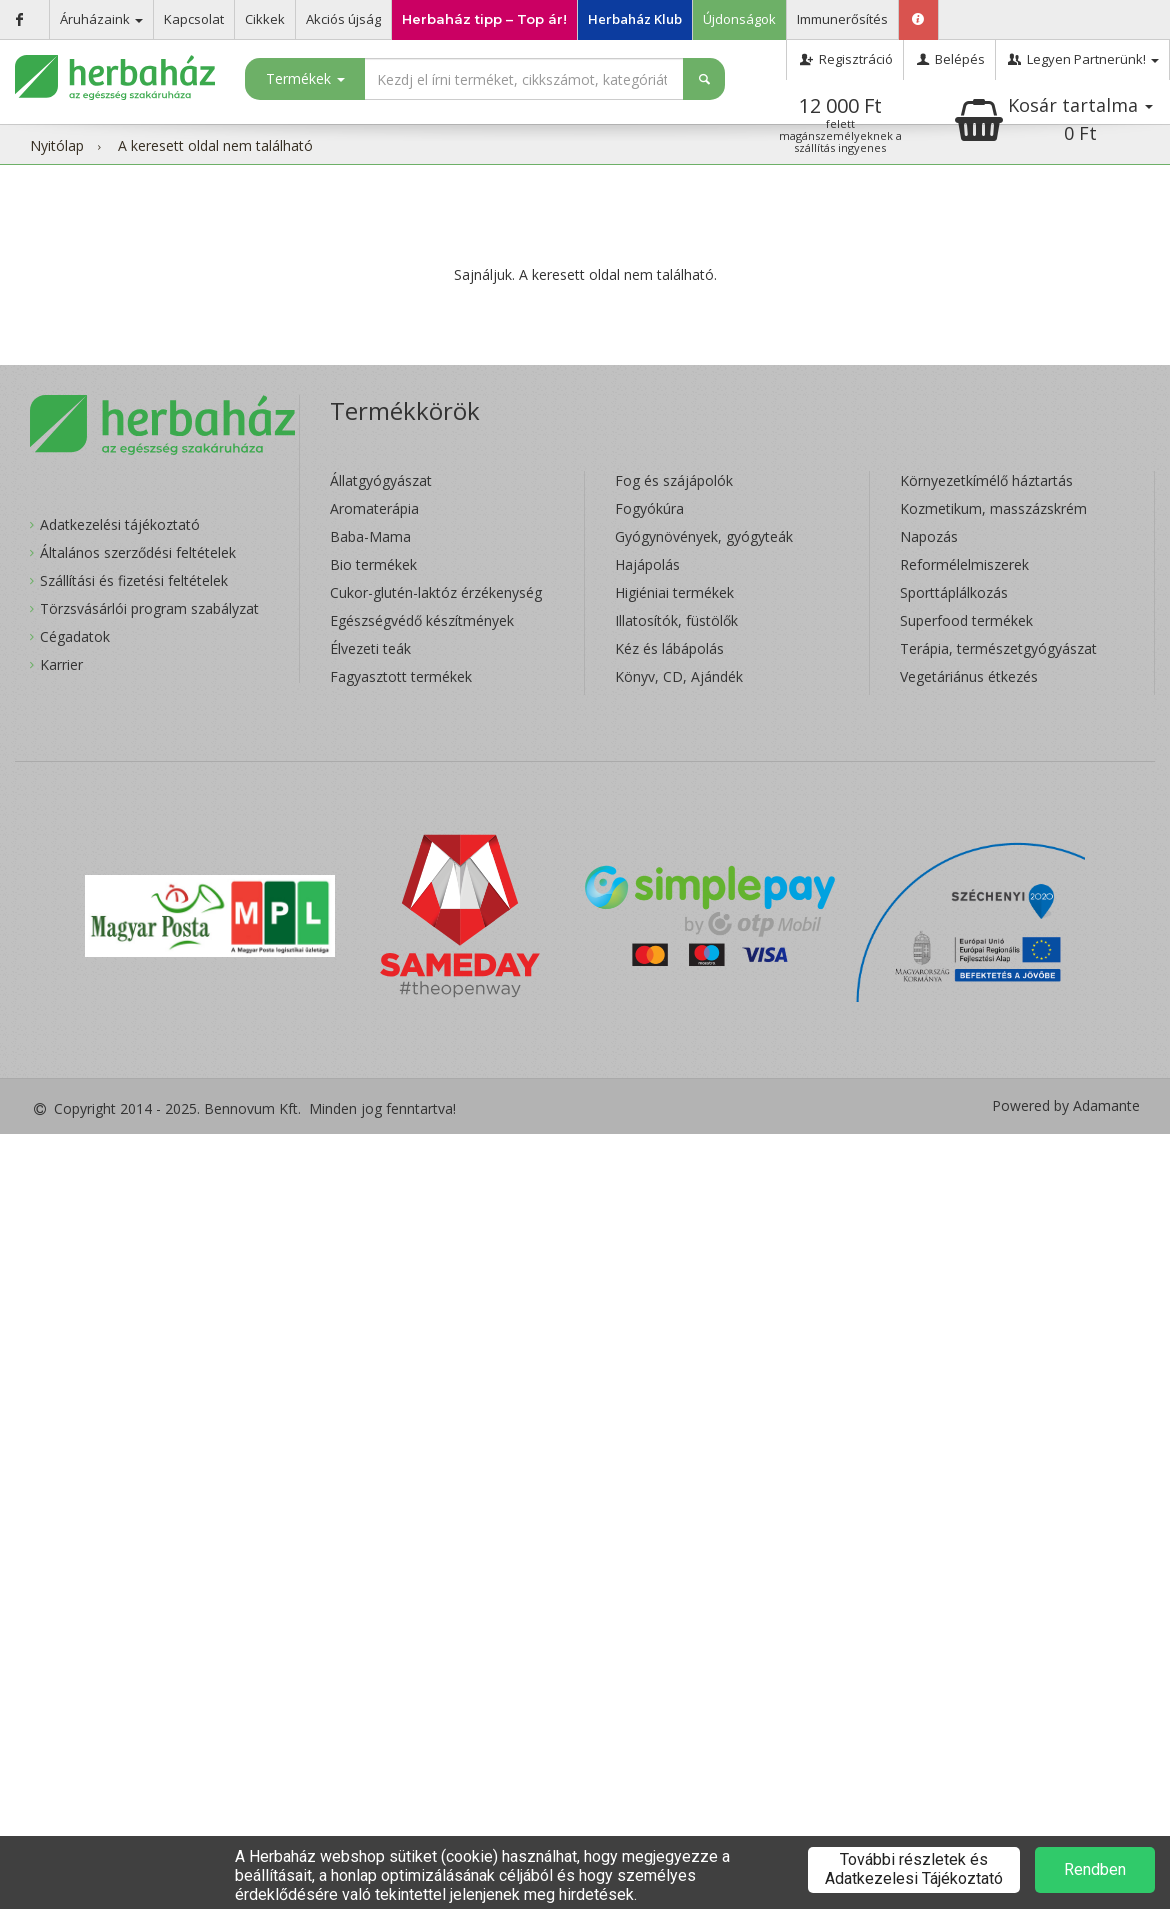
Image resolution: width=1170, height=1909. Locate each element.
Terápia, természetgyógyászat (998, 648)
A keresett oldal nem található (215, 145)
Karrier (61, 664)
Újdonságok (739, 19)
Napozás (929, 536)
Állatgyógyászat (381, 480)
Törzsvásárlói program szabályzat (149, 608)
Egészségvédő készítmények (422, 620)
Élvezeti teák (370, 648)
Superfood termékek (966, 620)
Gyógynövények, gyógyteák (704, 536)
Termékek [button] (305, 78)
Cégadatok (75, 636)
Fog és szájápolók (674, 480)
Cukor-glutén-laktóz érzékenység (436, 592)
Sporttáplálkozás (954, 592)
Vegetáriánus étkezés (969, 676)
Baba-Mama (370, 536)
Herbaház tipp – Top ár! (484, 19)
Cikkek (265, 19)
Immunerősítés (842, 19)
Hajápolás (647, 564)
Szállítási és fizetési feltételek (134, 580)
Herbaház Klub (635, 19)
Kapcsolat (194, 19)
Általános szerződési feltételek (138, 552)
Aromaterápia (374, 508)
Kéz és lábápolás (669, 648)
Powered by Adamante (1066, 1106)
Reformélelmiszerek (964, 564)
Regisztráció (844, 59)
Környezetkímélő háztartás (986, 480)
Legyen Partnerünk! (1082, 59)
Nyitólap (57, 145)
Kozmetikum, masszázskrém (993, 508)
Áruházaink (101, 19)
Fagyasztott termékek (401, 676)
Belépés (949, 59)
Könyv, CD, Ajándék (679, 676)
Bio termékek (373, 564)
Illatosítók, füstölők (676, 620)
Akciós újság (343, 19)
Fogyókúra (649, 508)
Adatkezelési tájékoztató (120, 524)
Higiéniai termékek (674, 592)
